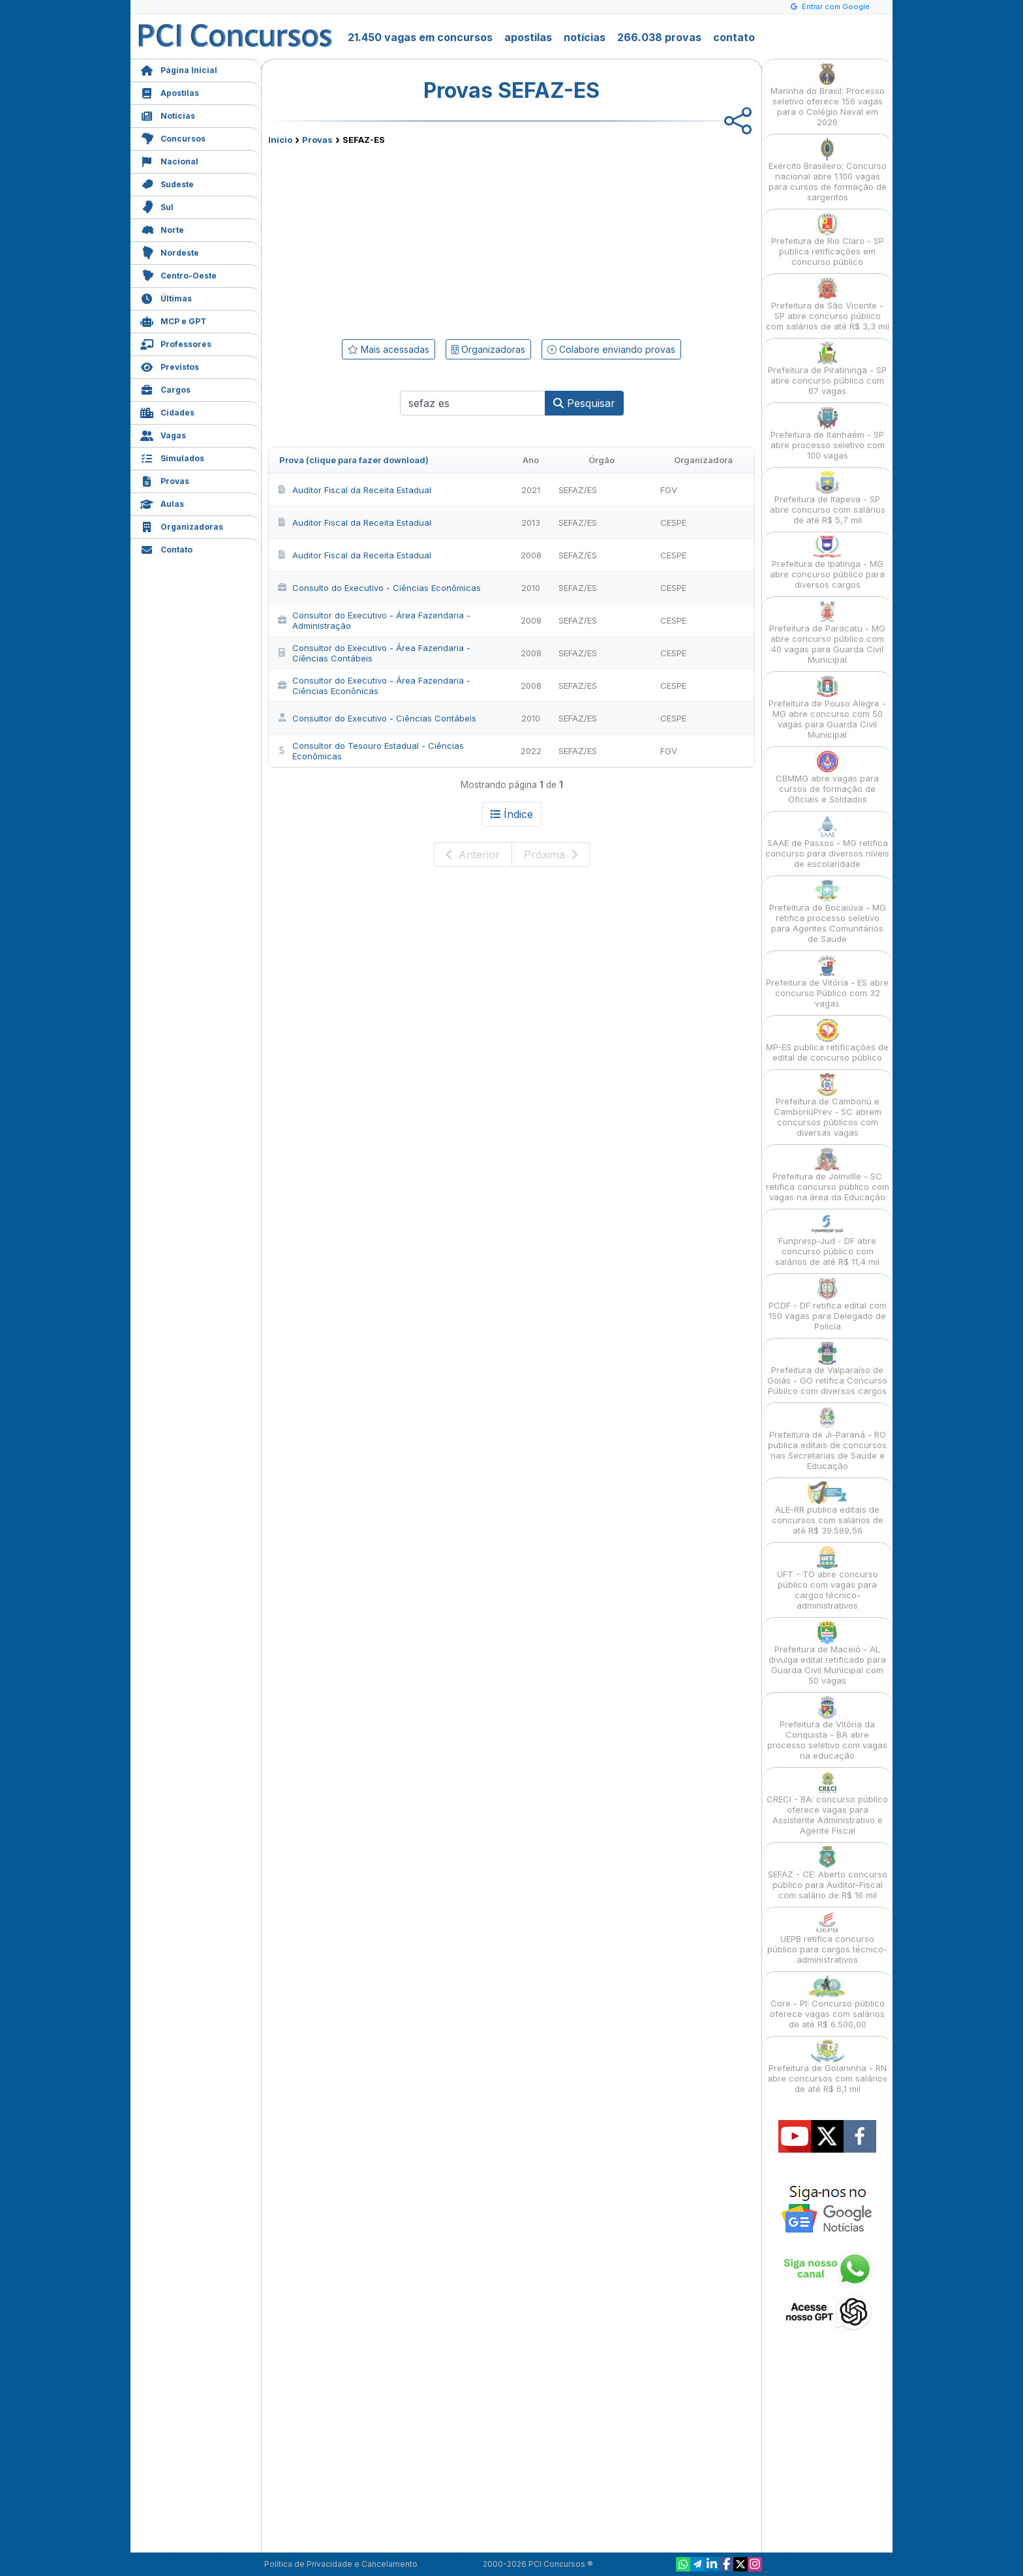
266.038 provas (659, 37)
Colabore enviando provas (611, 349)
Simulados (172, 457)
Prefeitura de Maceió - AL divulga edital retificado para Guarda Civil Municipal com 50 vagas (827, 1653)
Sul (157, 206)
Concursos (173, 137)
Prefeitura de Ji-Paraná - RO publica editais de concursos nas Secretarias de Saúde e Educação (827, 1438)
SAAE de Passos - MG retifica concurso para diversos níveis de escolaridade (827, 842)
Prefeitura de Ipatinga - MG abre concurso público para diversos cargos (827, 563)
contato (734, 37)
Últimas (166, 297)
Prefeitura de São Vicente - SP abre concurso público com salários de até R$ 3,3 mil (827, 304)
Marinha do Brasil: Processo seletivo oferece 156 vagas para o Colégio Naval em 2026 (828, 95)
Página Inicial (178, 69)
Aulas (162, 502)
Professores (175, 343)
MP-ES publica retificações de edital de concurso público (827, 1041)
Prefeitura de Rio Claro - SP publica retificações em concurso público (827, 240)
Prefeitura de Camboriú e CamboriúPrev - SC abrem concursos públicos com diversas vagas (827, 1105)
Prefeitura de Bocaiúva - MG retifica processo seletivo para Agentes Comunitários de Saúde (827, 911)
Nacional (169, 160)
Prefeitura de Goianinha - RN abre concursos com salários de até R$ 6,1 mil (827, 2067)
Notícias (167, 114)
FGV (668, 490)
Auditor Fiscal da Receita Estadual (354, 490)
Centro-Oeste (178, 274)
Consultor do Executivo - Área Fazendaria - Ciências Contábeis (373, 653)
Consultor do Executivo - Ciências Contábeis (376, 718)
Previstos (169, 365)
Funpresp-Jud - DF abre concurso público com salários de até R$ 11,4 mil (827, 1240)
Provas (164, 480)
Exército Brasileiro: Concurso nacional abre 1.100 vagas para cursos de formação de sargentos (828, 170)
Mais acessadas (388, 349)
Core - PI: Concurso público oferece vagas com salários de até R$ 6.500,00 (827, 2002)
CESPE (673, 522)
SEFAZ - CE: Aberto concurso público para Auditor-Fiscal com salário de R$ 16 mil (827, 1873)
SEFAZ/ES (577, 490)
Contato (166, 548)
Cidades (167, 411)
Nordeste (169, 251)
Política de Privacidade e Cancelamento (341, 2564)
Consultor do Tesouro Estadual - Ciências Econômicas (370, 750)
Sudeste (167, 183)
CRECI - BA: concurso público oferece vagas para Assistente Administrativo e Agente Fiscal (827, 1803)
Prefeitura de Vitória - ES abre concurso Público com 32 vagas (827, 981)
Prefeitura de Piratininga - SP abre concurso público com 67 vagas (827, 369)
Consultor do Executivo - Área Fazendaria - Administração (373, 620)
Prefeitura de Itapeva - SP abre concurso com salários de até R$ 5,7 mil (827, 498)
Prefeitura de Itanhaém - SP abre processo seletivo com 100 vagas (828, 433)
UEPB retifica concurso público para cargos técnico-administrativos (827, 1938)
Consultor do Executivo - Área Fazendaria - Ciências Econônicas (373, 685)
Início (280, 139)
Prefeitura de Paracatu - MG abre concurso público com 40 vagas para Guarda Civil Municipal (827, 632)
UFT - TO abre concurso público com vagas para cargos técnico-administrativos (827, 1578)
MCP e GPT (173, 320)
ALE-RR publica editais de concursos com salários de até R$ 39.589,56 (827, 1508)
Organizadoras (181, 525)
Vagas (163, 434)
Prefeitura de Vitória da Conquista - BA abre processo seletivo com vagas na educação (827, 1728)
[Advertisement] (405, 239)
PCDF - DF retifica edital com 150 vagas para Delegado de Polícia (828, 1304)
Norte (162, 228)
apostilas (528, 37)
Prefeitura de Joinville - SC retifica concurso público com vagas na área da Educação (827, 1175)
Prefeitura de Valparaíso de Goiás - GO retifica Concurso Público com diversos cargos (827, 1369)
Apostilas (169, 91)
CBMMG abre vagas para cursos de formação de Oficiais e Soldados (827, 777)
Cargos (165, 388)
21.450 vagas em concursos (420, 37)
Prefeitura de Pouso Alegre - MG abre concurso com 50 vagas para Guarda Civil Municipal (827, 707)
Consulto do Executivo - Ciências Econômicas (379, 588)
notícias (584, 37)
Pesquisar (584, 403)
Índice (512, 814)
